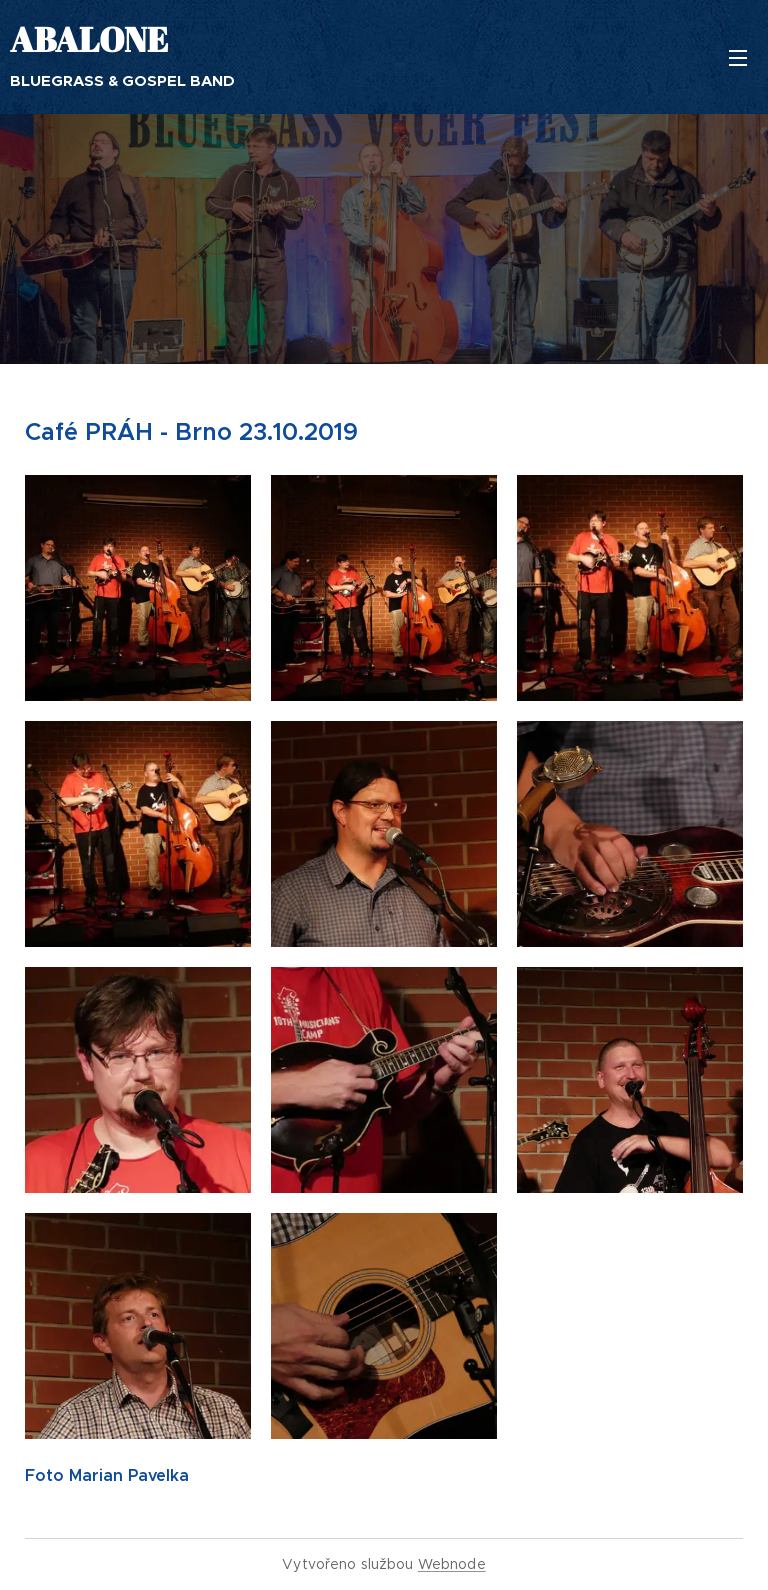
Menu (738, 58)
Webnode (452, 1564)
